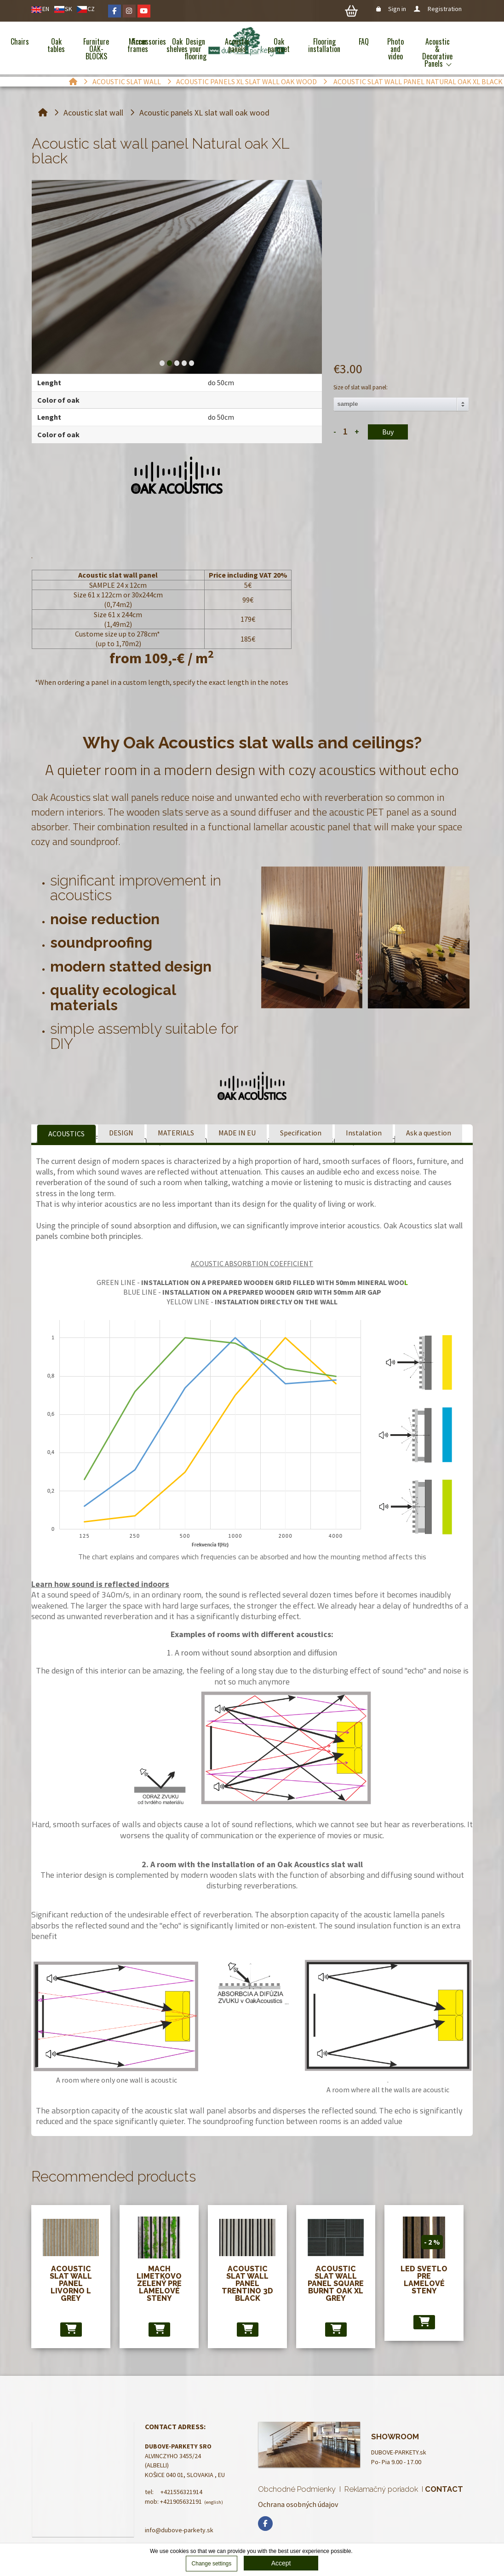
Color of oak (58, 400)
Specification (300, 1132)
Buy (388, 431)
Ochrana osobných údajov (298, 2504)
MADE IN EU (237, 1132)
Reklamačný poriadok (381, 2489)
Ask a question (428, 1132)
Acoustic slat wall (126, 81)
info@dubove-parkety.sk (179, 2530)
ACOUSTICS (66, 1133)
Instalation (364, 1132)
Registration (438, 9)
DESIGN (121, 1132)
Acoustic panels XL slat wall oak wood (246, 81)
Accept (281, 2563)
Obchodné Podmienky (297, 2489)
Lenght (49, 382)
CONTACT (444, 2489)
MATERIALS (176, 1132)
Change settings (212, 2563)
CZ (91, 9)
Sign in (392, 9)
